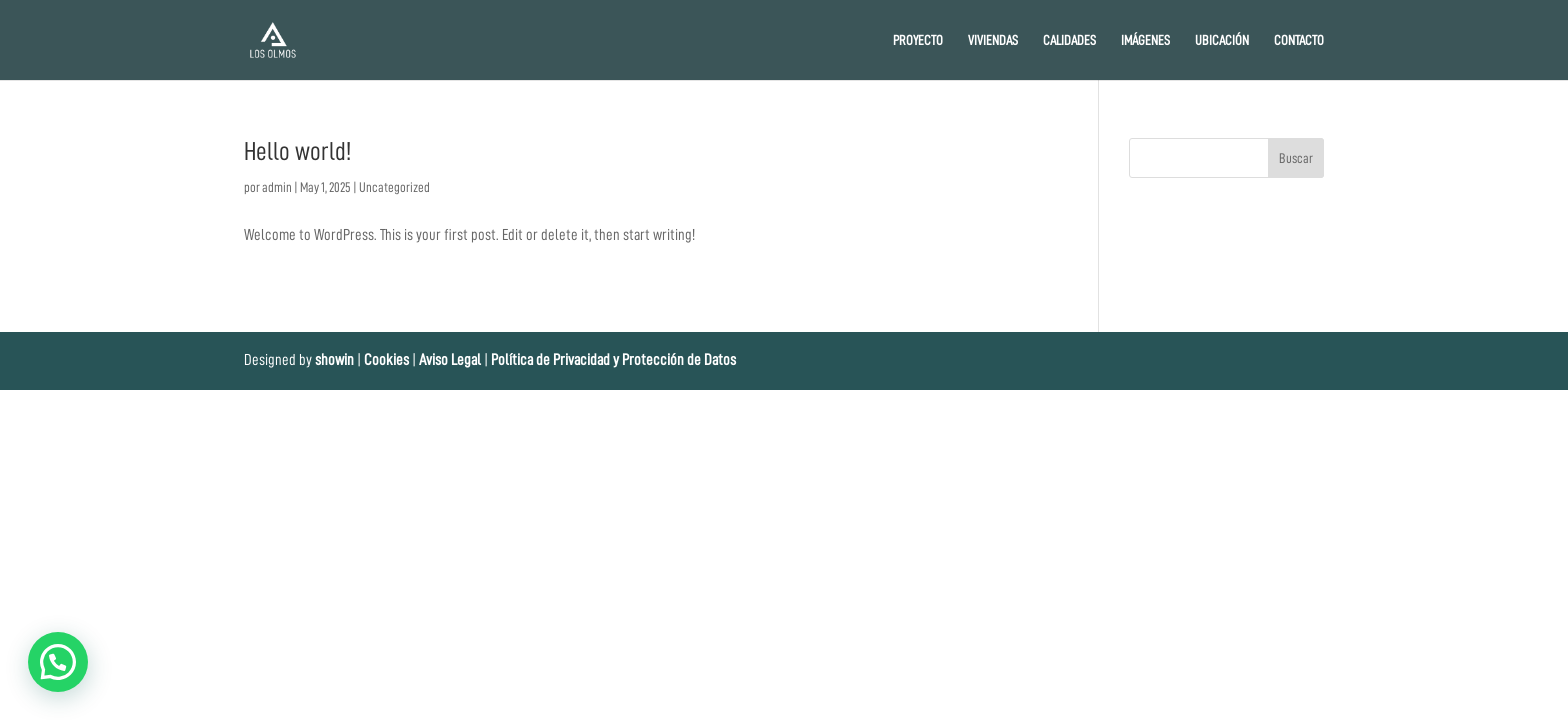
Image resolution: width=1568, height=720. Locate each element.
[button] (58, 662)
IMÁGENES (1145, 40)
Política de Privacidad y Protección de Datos (613, 360)
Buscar (1296, 158)
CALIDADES (1069, 40)
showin (334, 360)
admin (277, 187)
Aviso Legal (450, 360)
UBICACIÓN (1222, 40)
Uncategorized (394, 187)
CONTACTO (1299, 40)
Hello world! (297, 151)
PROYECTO (918, 40)
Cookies (388, 360)
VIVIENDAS (993, 40)
